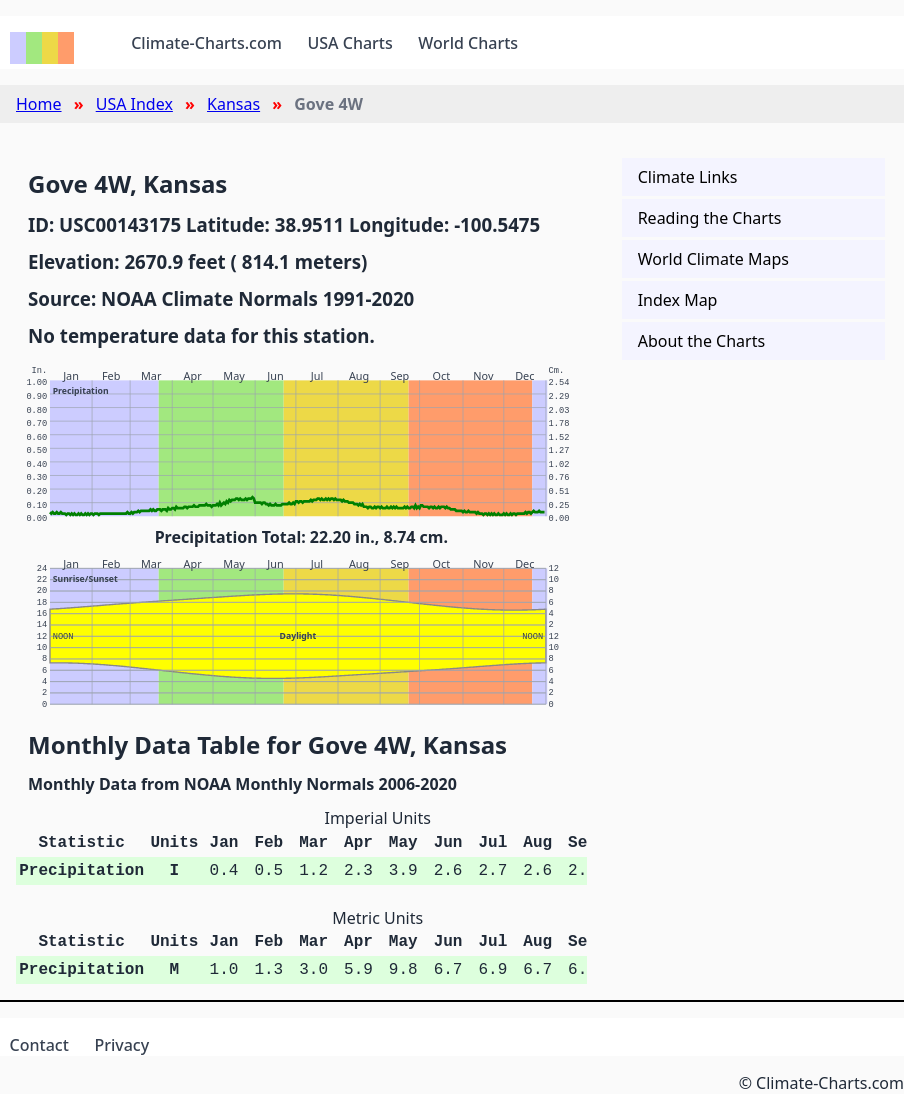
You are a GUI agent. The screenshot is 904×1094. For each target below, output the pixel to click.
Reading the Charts (710, 218)
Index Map (678, 300)
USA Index (134, 104)
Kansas (233, 104)
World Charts (468, 43)
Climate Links (688, 177)
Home (39, 104)
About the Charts (701, 341)
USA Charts (350, 43)
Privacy (121, 1045)
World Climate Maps (713, 259)
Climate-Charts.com (206, 43)
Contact (39, 1045)
